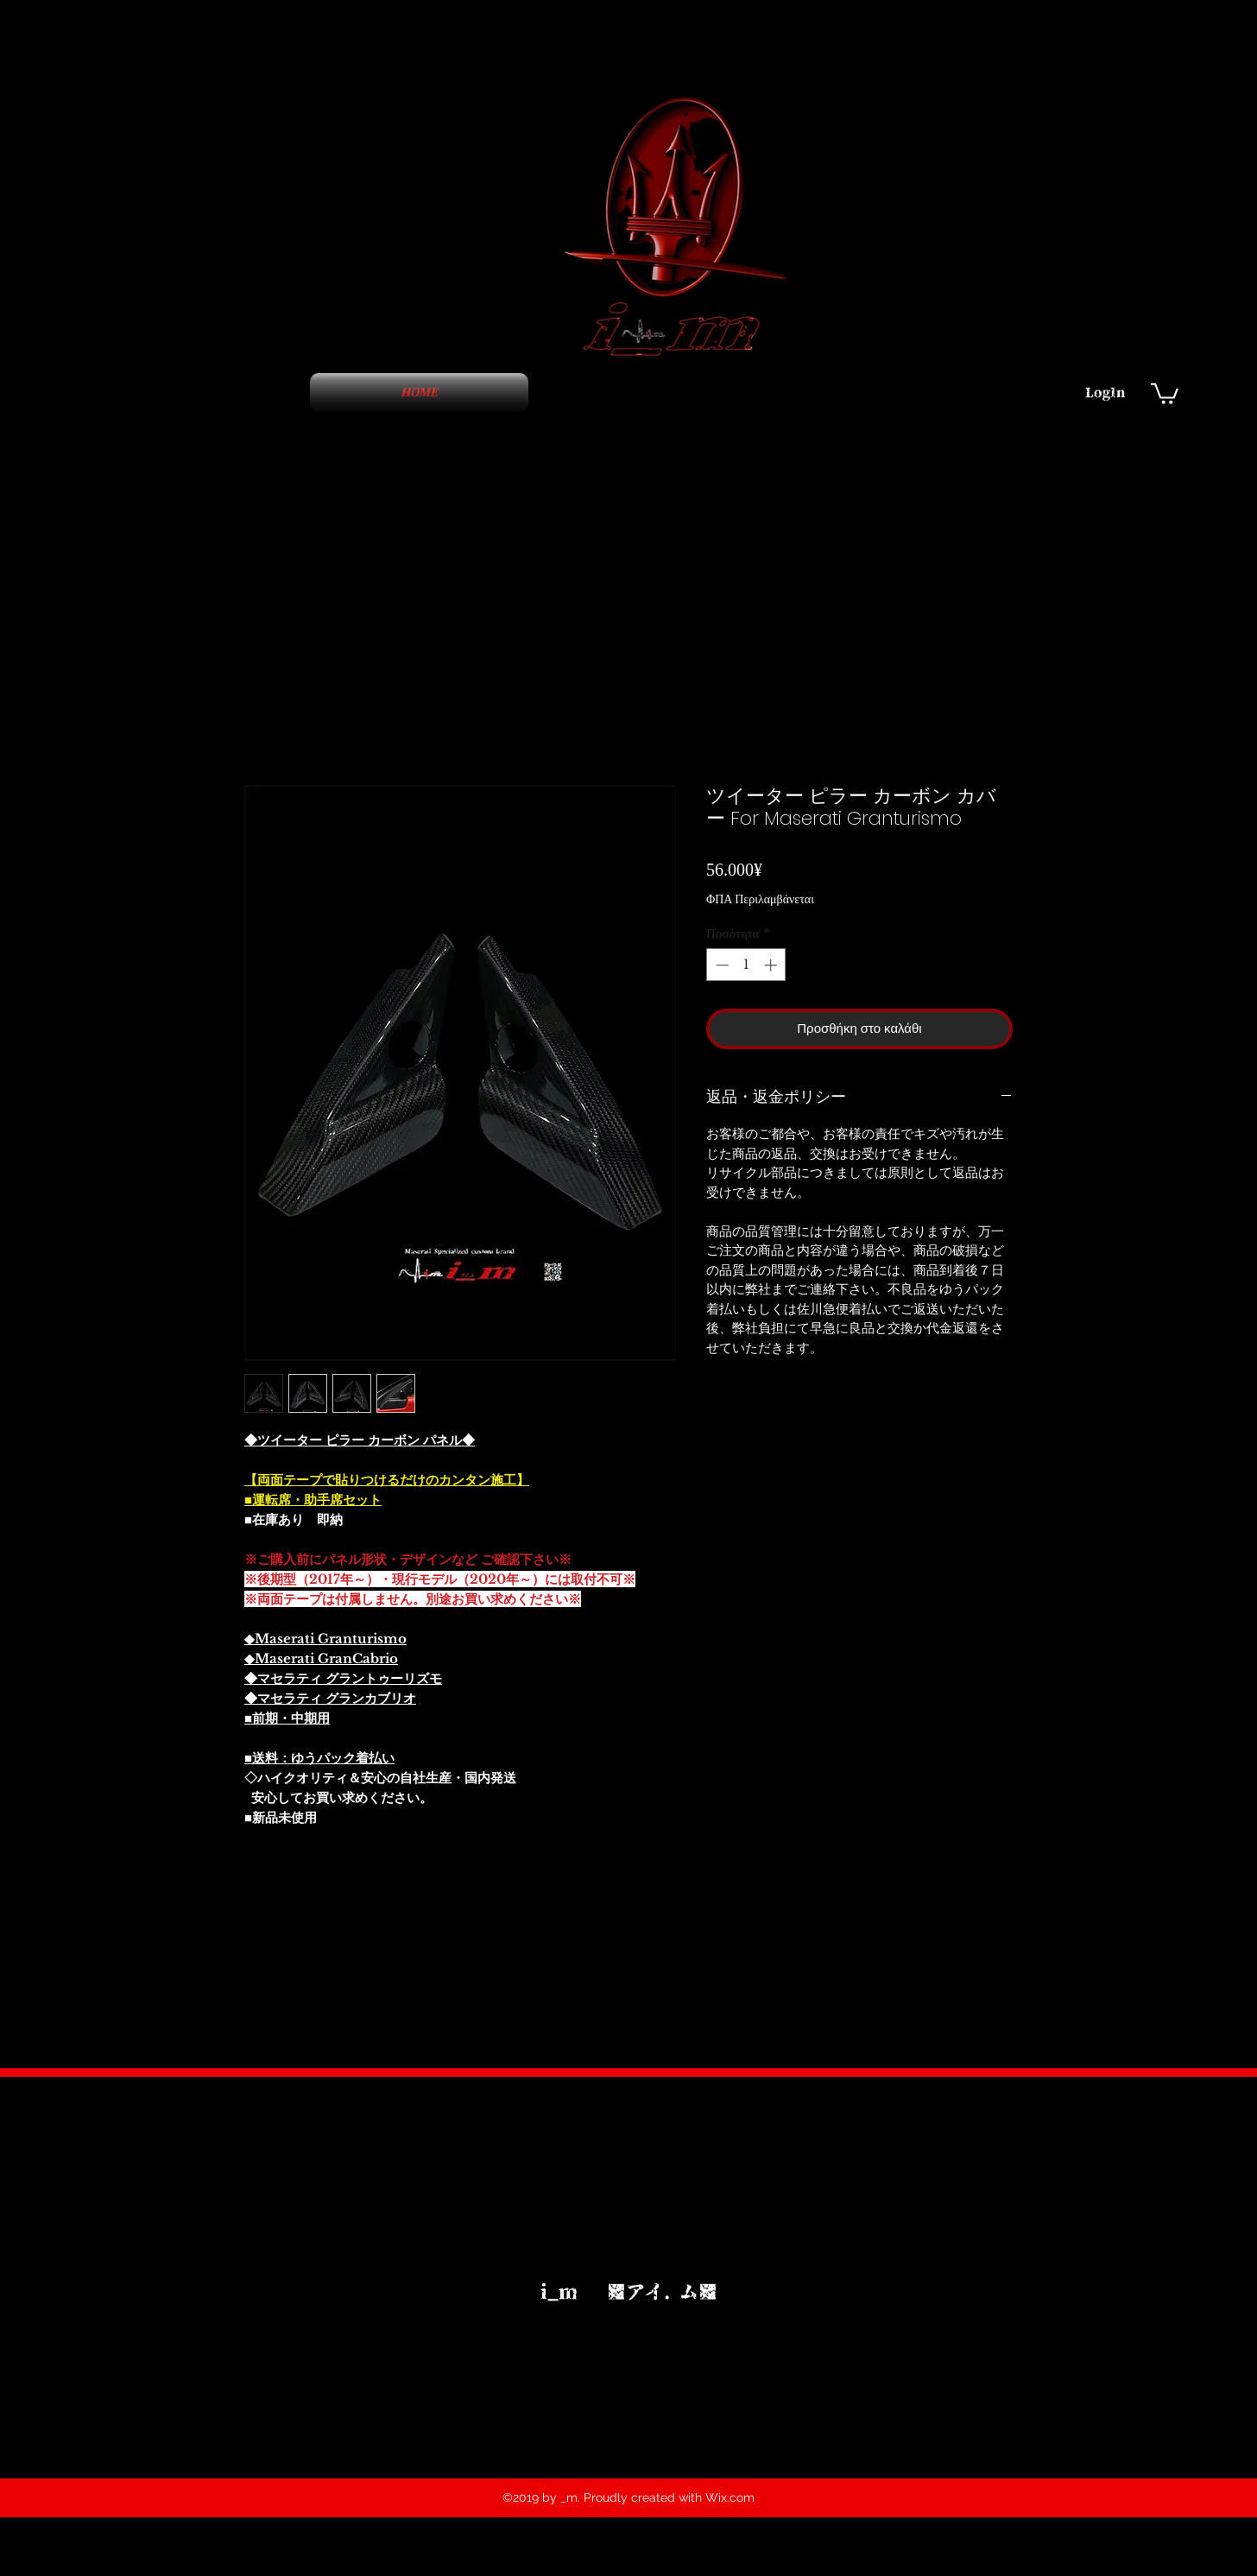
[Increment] (772, 965)
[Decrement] (720, 965)
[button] (1164, 392)
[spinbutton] (746, 965)
